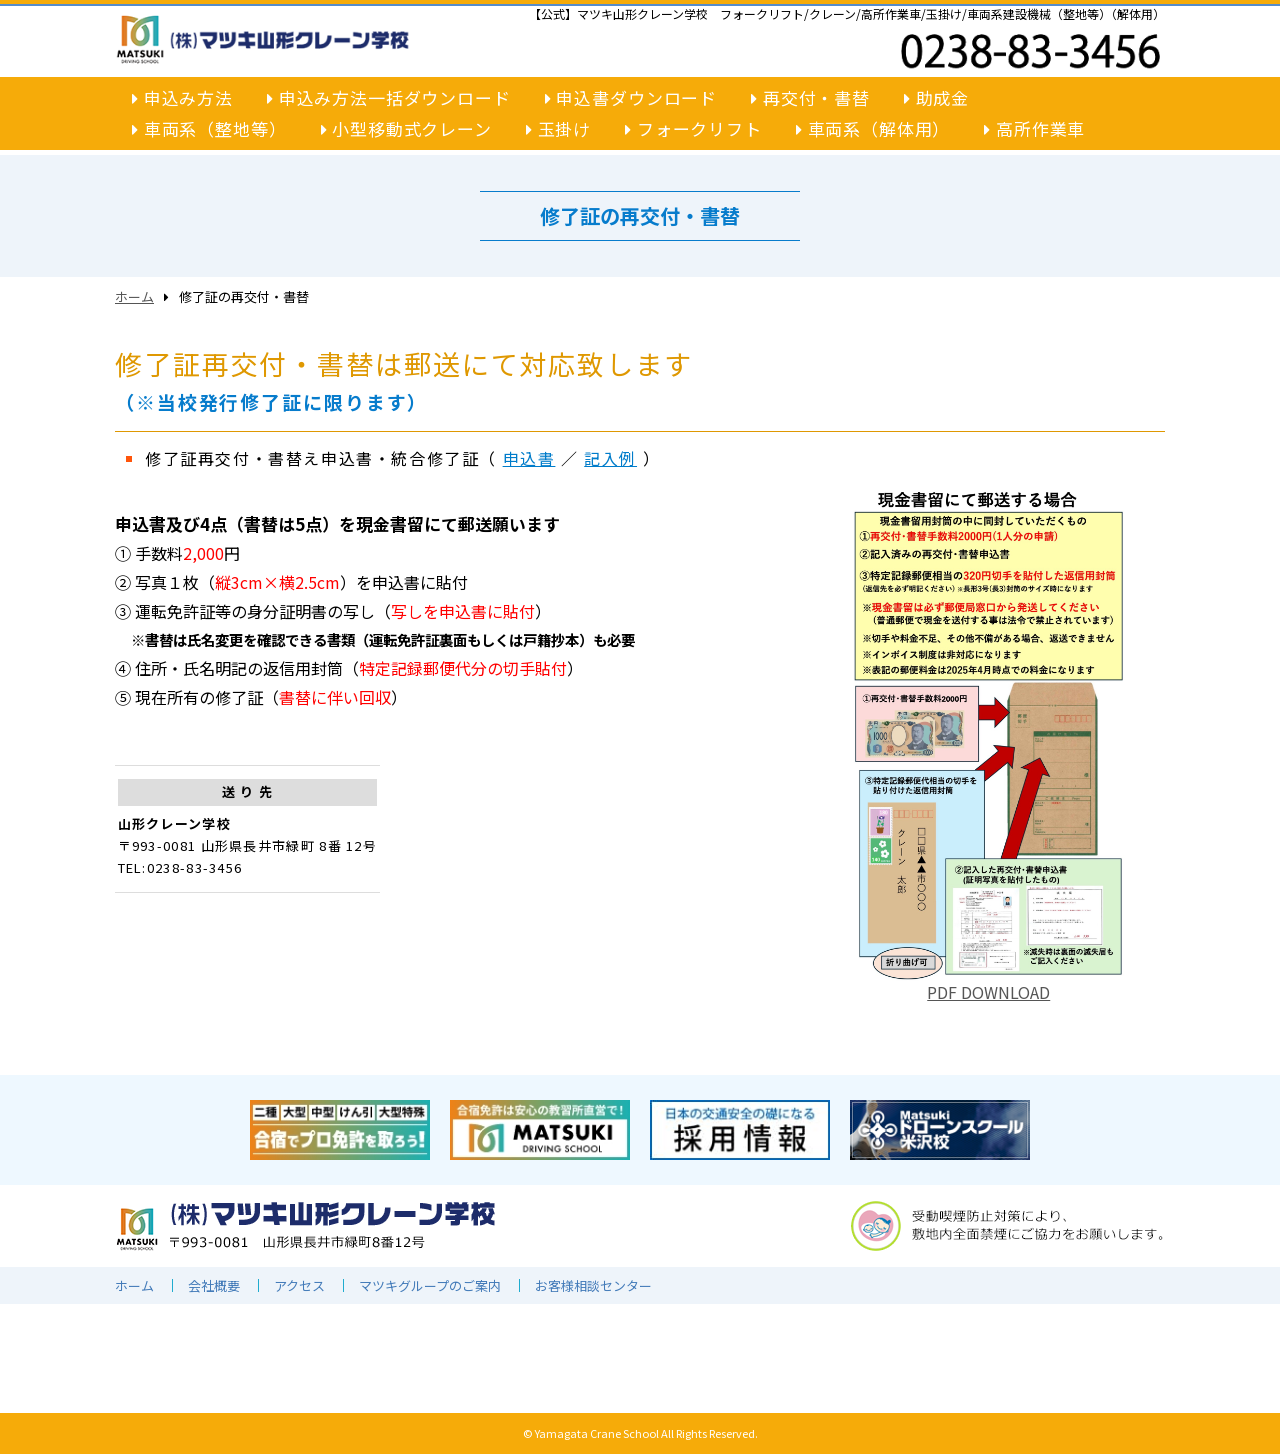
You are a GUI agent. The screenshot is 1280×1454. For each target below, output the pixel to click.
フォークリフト (693, 129)
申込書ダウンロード (631, 97)
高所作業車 (1034, 129)
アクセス (299, 1285)
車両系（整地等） (209, 129)
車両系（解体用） (873, 129)
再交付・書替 (810, 97)
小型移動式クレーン (406, 129)
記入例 (610, 458)
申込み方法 (182, 97)
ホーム (134, 296)
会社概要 (214, 1285)
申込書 (529, 458)
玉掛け (558, 129)
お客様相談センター (593, 1285)
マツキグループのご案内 (430, 1285)
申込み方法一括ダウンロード (389, 97)
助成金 (936, 97)
